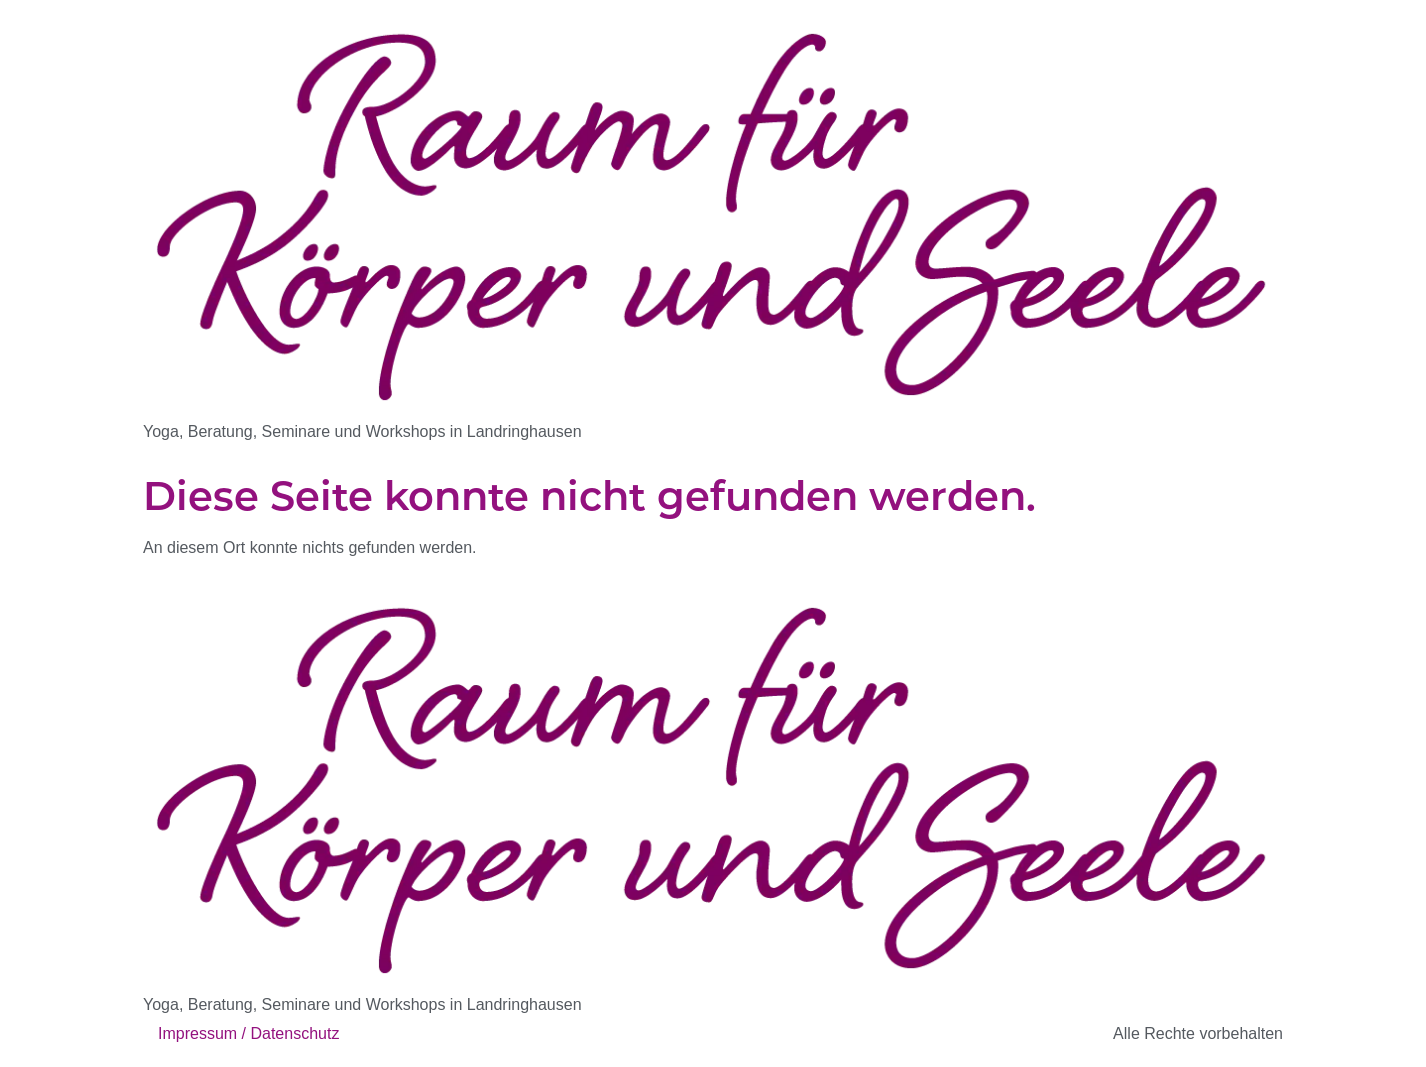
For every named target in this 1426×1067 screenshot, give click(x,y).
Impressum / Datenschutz (248, 1033)
